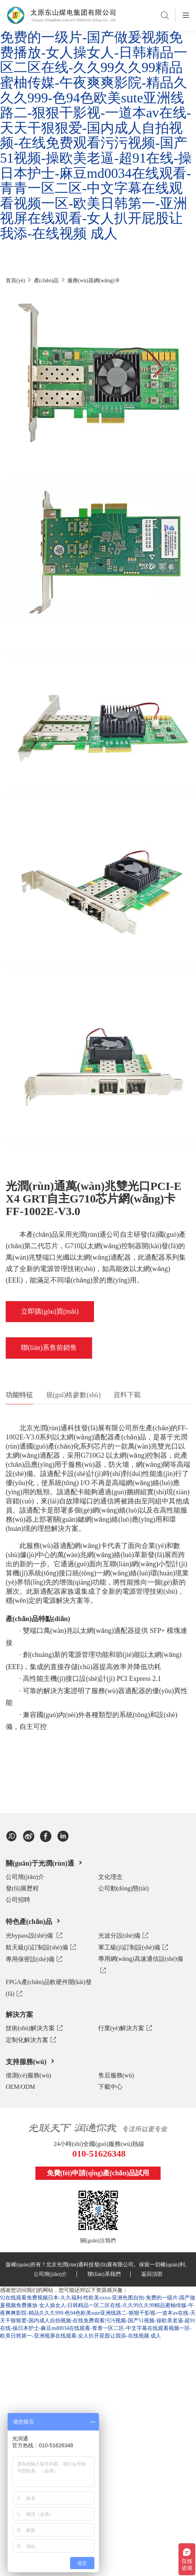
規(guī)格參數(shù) (73, 1395)
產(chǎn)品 (46, 280)
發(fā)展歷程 (22, 1888)
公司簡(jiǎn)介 (25, 1877)
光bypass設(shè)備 (34, 1935)
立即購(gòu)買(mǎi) (50, 1311)
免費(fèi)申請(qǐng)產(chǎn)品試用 (98, 2173)
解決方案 (19, 2014)
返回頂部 (152, 2274)
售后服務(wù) (116, 2075)
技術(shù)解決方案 (34, 2028)
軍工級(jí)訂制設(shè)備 (133, 1947)
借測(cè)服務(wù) (28, 2075)
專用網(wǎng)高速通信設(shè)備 (140, 1966)
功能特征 (19, 1395)
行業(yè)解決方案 (125, 2028)
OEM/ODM (20, 2087)
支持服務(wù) (31, 2061)
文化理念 (110, 1877)
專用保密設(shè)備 (34, 1959)
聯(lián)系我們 (109, 2274)
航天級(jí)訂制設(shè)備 (41, 1947)
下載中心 (110, 2087)
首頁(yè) (15, 280)
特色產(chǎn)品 (34, 1921)
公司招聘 (18, 1899)
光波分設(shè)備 (123, 1935)
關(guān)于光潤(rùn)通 (45, 1863)
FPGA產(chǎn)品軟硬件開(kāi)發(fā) (49, 1989)
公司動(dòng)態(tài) (123, 1888)
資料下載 (127, 1395)
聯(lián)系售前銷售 (49, 1347)
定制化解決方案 (31, 2039)
